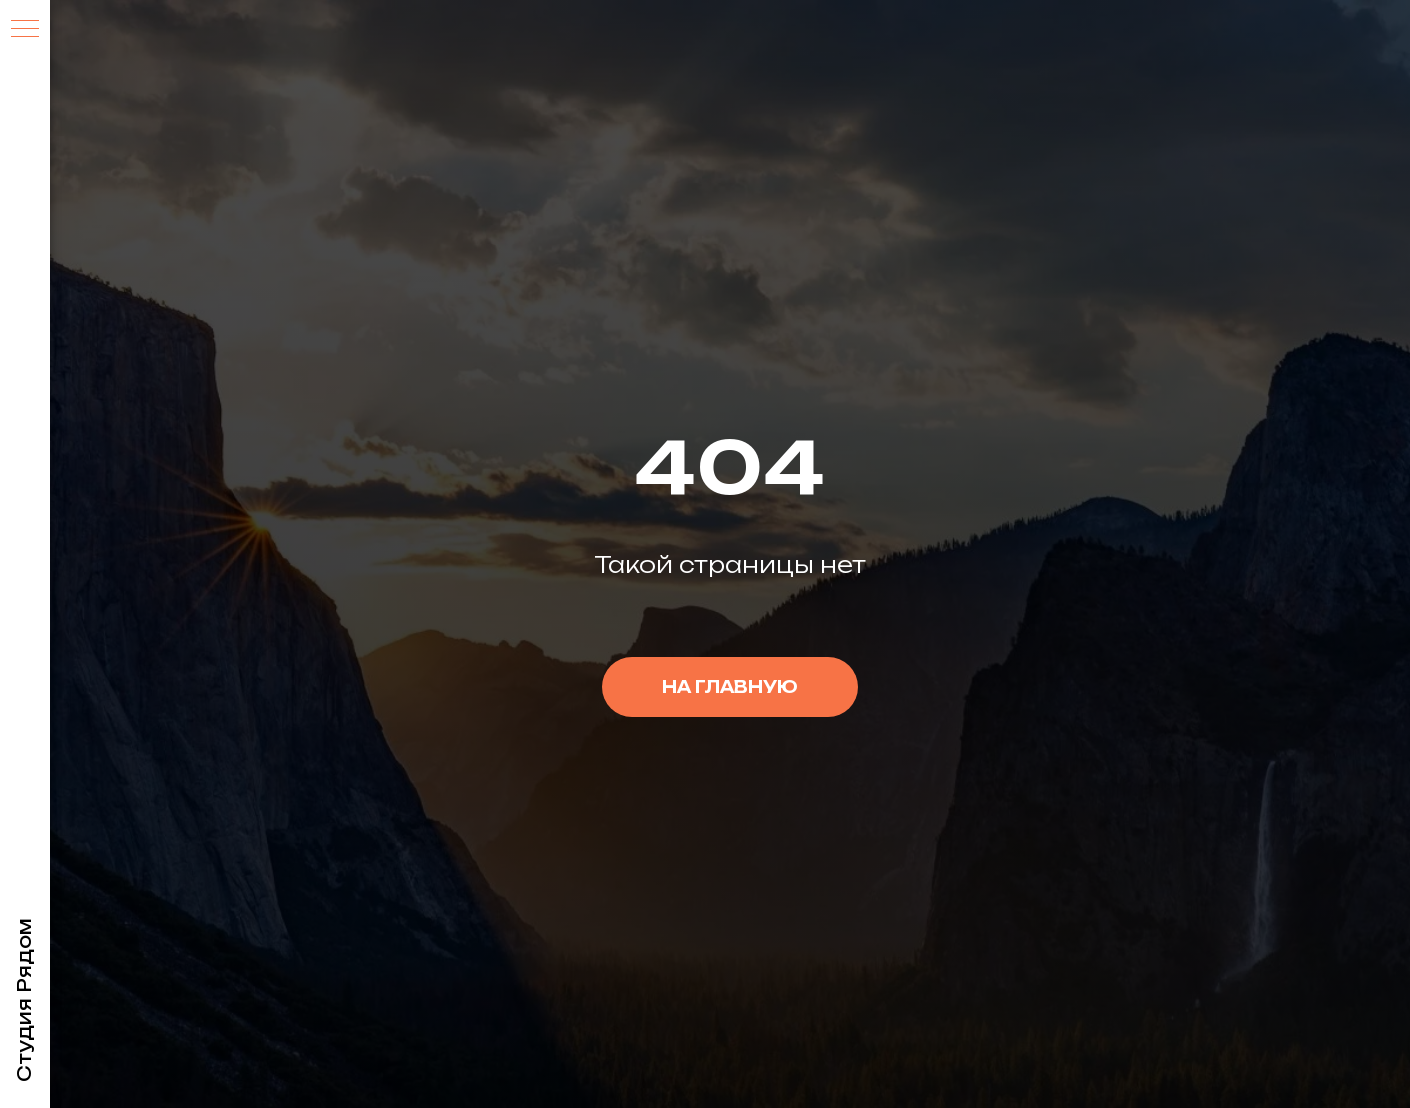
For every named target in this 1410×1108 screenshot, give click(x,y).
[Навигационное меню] (25, 30)
